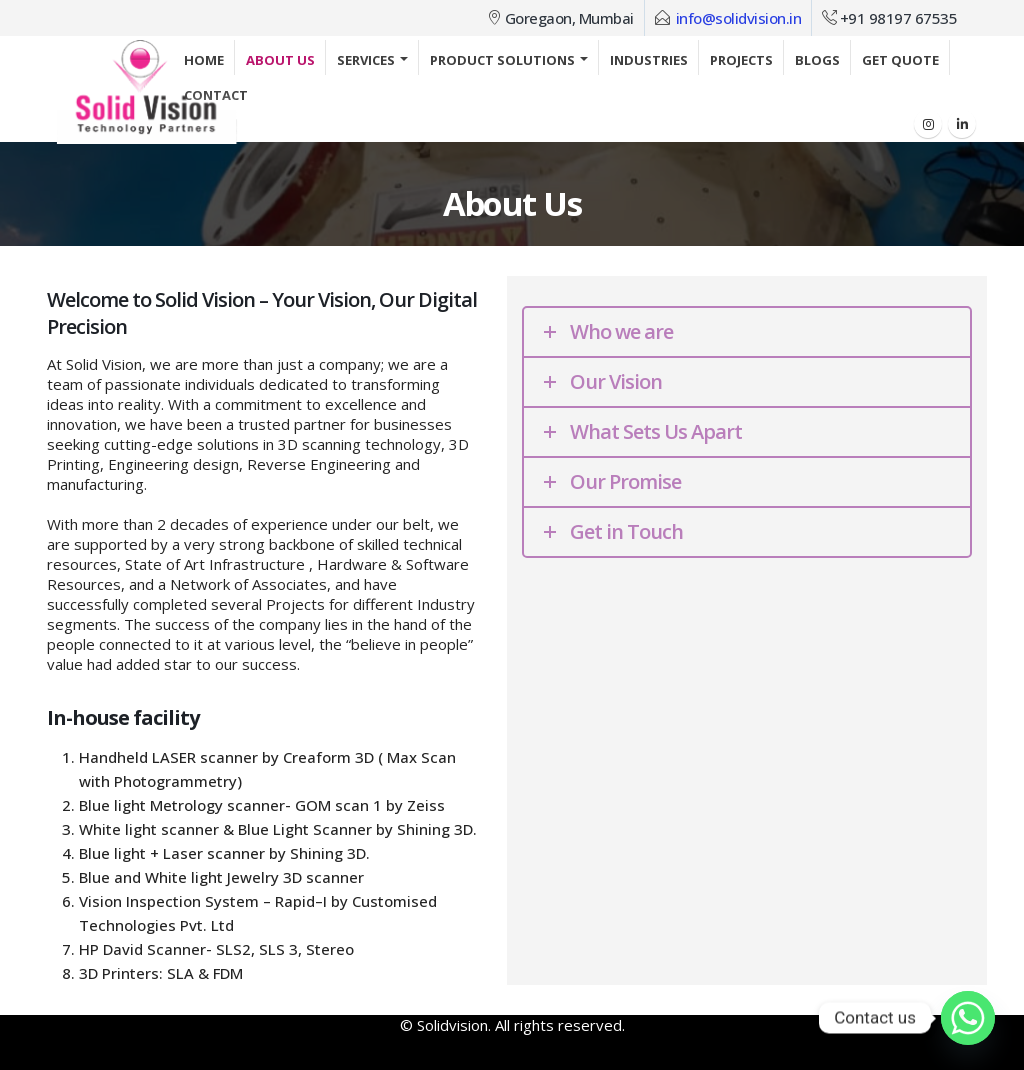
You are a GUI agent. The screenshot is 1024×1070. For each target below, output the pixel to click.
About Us (280, 60)
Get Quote (900, 60)
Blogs (817, 60)
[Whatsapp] (968, 1018)
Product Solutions (502, 60)
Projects (741, 60)
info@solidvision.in (739, 18)
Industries (649, 60)
